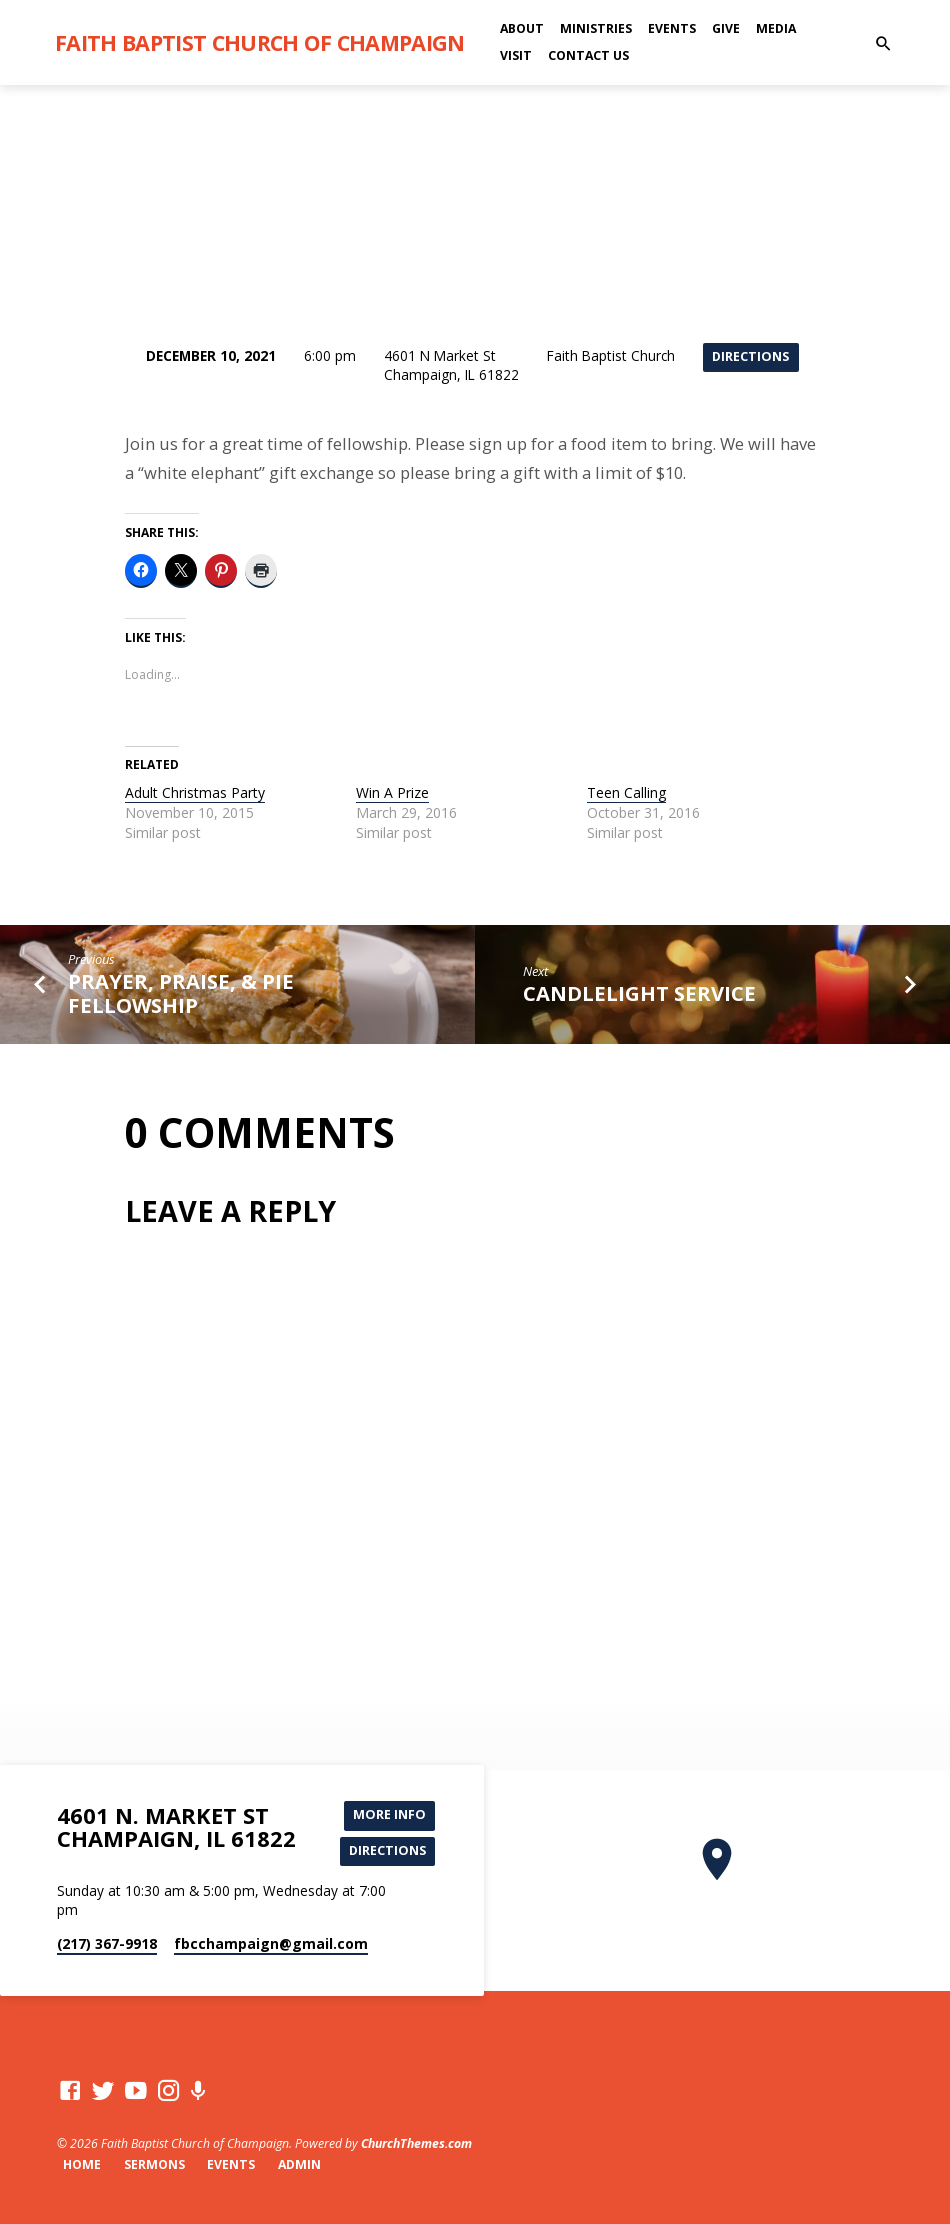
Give (726, 28)
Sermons (154, 2164)
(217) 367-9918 (107, 1943)
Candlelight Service (639, 993)
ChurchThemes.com (416, 2143)
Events (672, 28)
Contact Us (588, 55)
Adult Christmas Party (195, 792)
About (522, 28)
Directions (750, 357)
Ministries (596, 28)
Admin (299, 2164)
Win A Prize (392, 792)
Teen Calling (626, 792)
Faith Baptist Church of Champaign (260, 42)
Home (82, 2164)
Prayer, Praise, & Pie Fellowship (181, 993)
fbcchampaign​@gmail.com (271, 1943)
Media (776, 28)
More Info (389, 1815)
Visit (516, 55)
